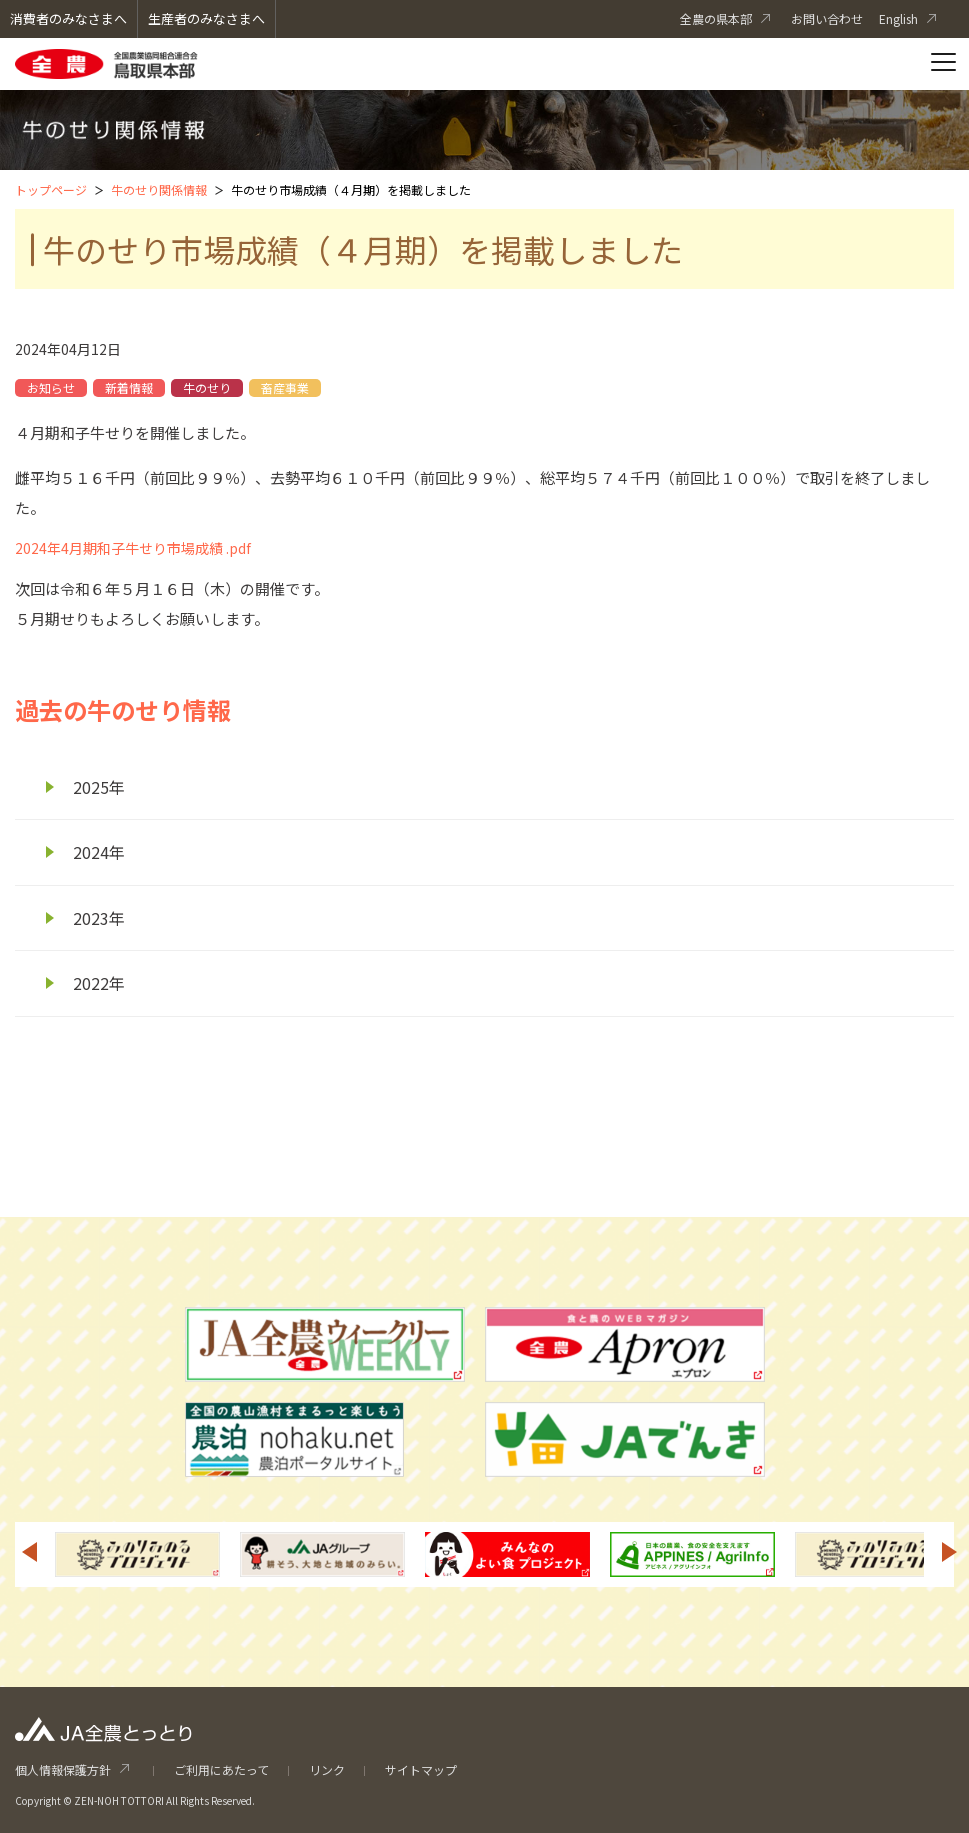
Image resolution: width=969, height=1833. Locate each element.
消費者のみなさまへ (68, 18)
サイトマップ (421, 1769)
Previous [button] (29, 1552)
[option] (137, 1554)
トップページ (51, 189)
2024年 (99, 852)
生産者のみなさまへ (206, 18)
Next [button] (950, 1552)
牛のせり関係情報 (159, 189)
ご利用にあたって (221, 1769)
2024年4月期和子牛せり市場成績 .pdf (133, 548)
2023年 (99, 918)
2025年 (99, 787)
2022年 (99, 983)
